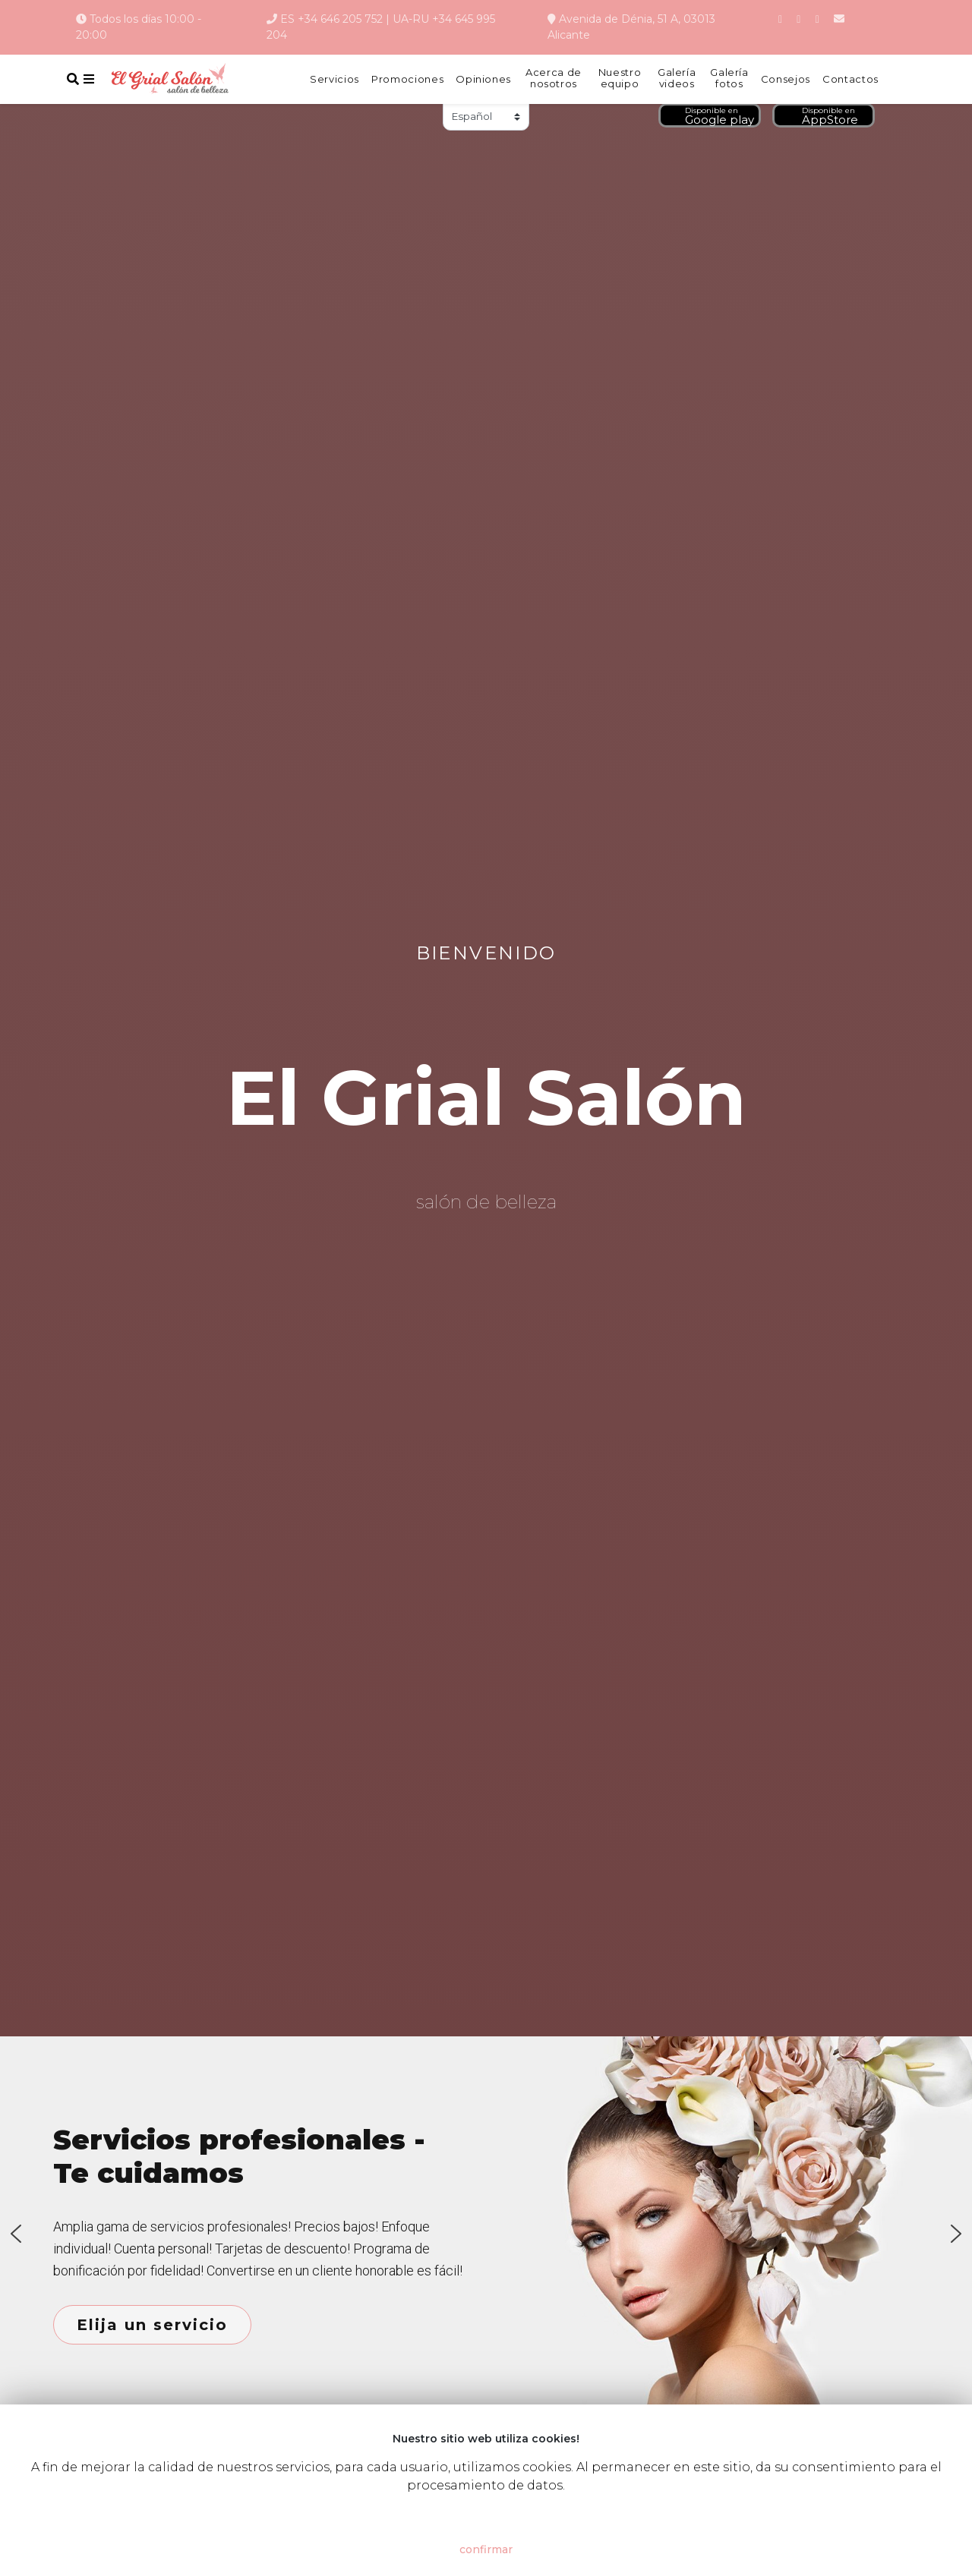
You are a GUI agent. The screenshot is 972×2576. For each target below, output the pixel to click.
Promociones (407, 79)
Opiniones (483, 79)
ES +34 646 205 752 (331, 19)
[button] (16, 2234)
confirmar (486, 2549)
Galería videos (677, 78)
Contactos (850, 79)
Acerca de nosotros (553, 78)
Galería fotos (729, 78)
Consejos (785, 79)
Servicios (334, 79)
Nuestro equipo (620, 78)
